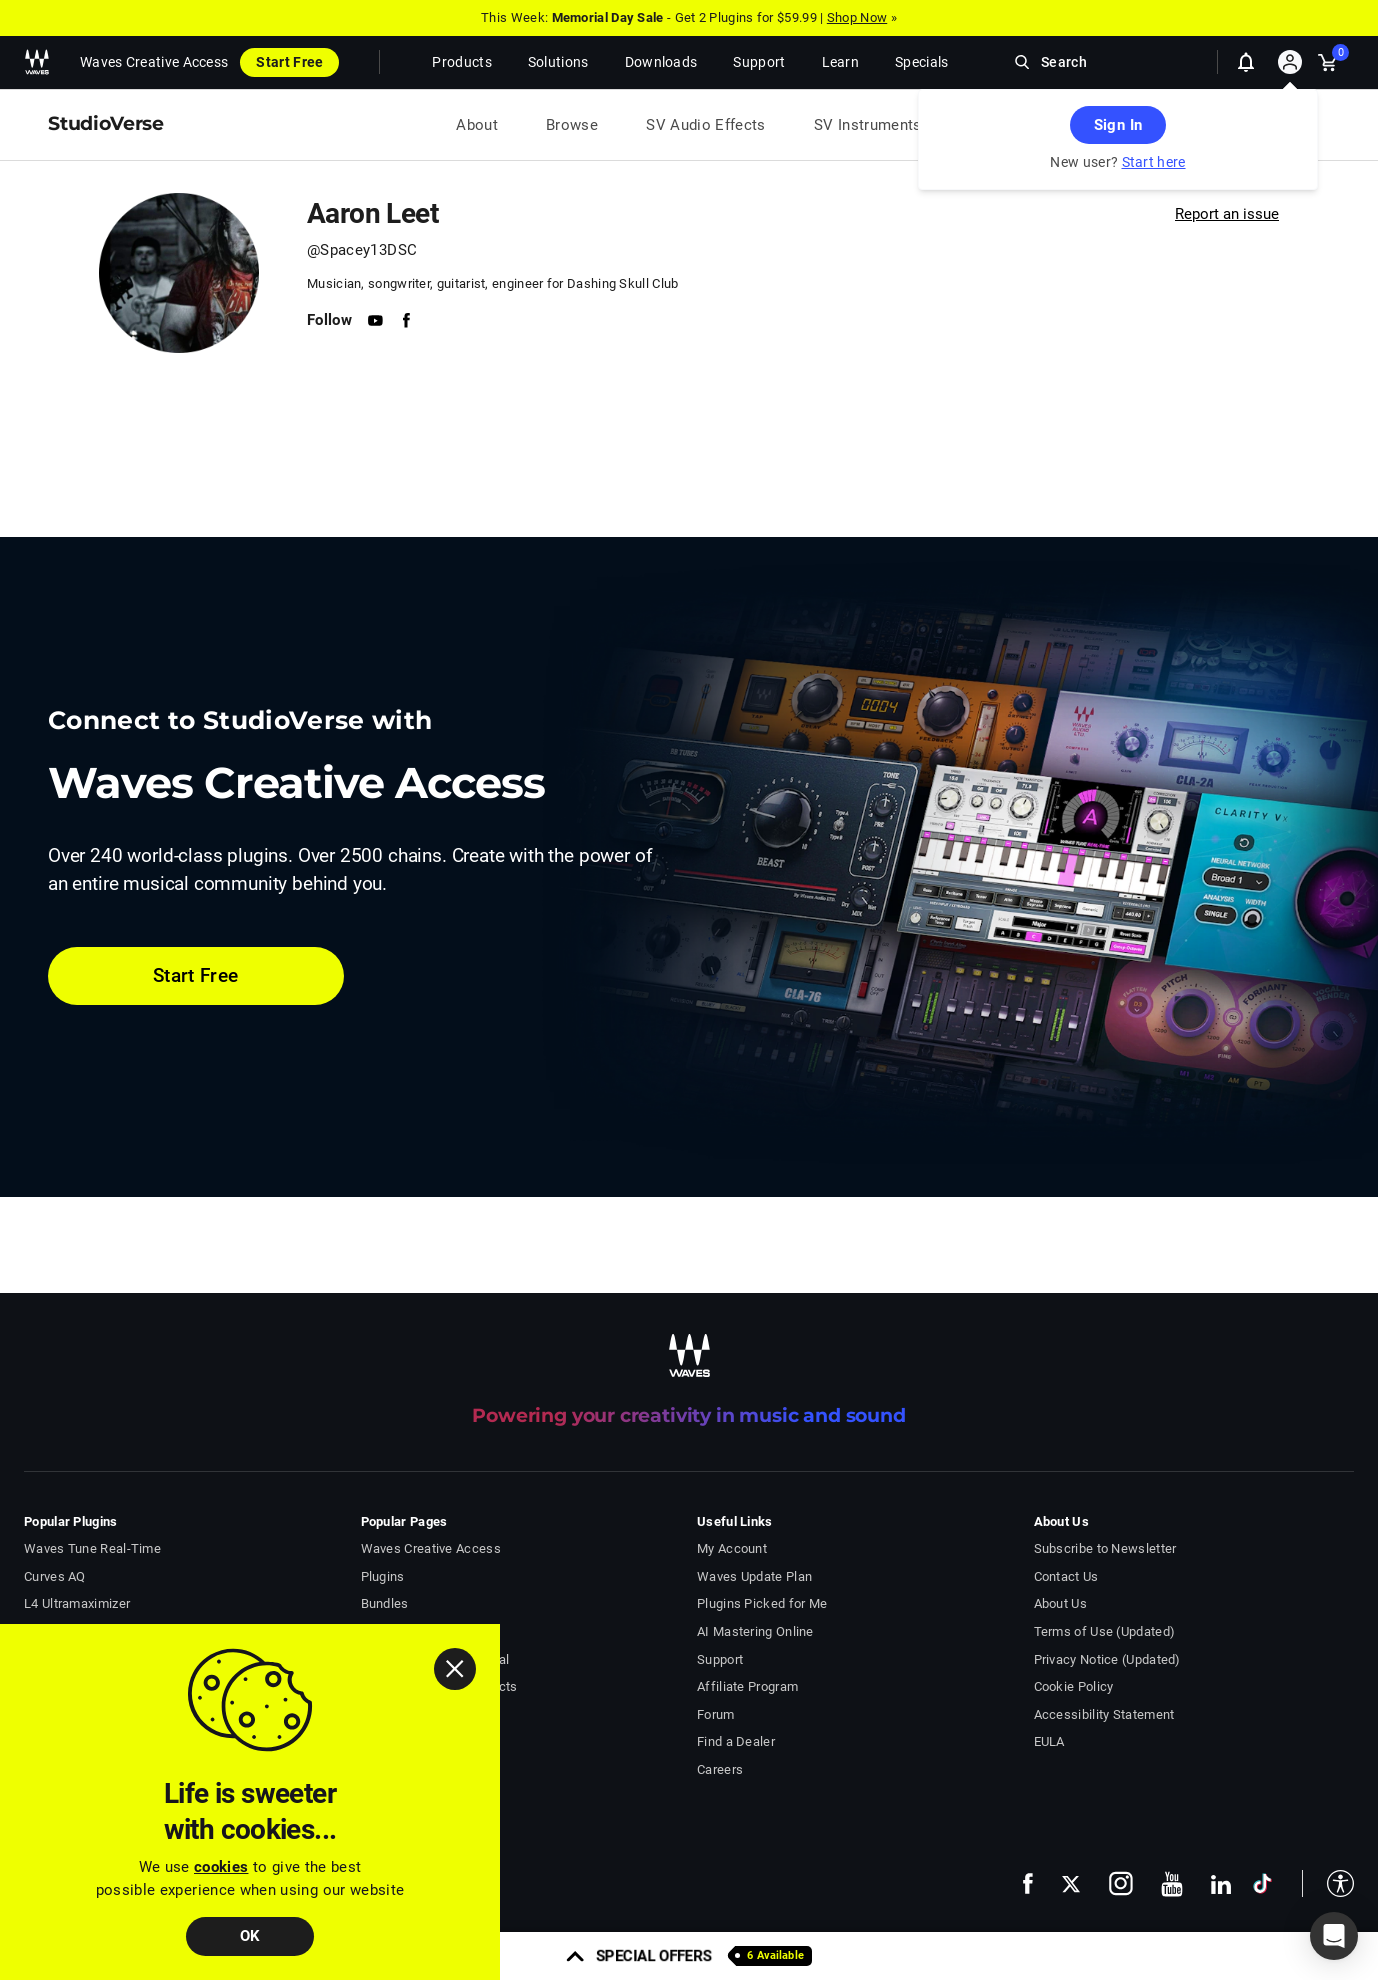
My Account (732, 1548)
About (477, 125)
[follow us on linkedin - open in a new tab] (1221, 1884)
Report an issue (1227, 214)
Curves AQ (55, 1576)
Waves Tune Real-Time (92, 1548)
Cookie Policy (1074, 1686)
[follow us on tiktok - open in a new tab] (1262, 1883)
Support (720, 1659)
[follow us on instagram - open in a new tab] (1121, 1883)
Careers (720, 1769)
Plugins (383, 1576)
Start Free (289, 62)
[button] (1328, 1883)
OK (250, 1936)
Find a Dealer (736, 1741)
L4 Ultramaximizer (77, 1603)
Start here (1154, 162)
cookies (221, 1867)
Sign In (1118, 125)
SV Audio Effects (706, 125)
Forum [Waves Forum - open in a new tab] (716, 1714)
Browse (572, 125)
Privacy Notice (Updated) (1107, 1659)
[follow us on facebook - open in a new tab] (1028, 1883)
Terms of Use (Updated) (1105, 1631)
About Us (1060, 1603)
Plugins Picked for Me (762, 1603)
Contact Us (1066, 1576)
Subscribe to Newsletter (1105, 1548)
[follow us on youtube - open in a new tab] (1172, 1884)
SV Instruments (868, 125)
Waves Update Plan (754, 1576)
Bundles (385, 1603)
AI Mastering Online (755, 1631)
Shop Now (857, 17)
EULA (1049, 1741)
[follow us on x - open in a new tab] (1071, 1883)
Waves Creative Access (154, 62)
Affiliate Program (747, 1686)
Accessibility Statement (1104, 1714)
